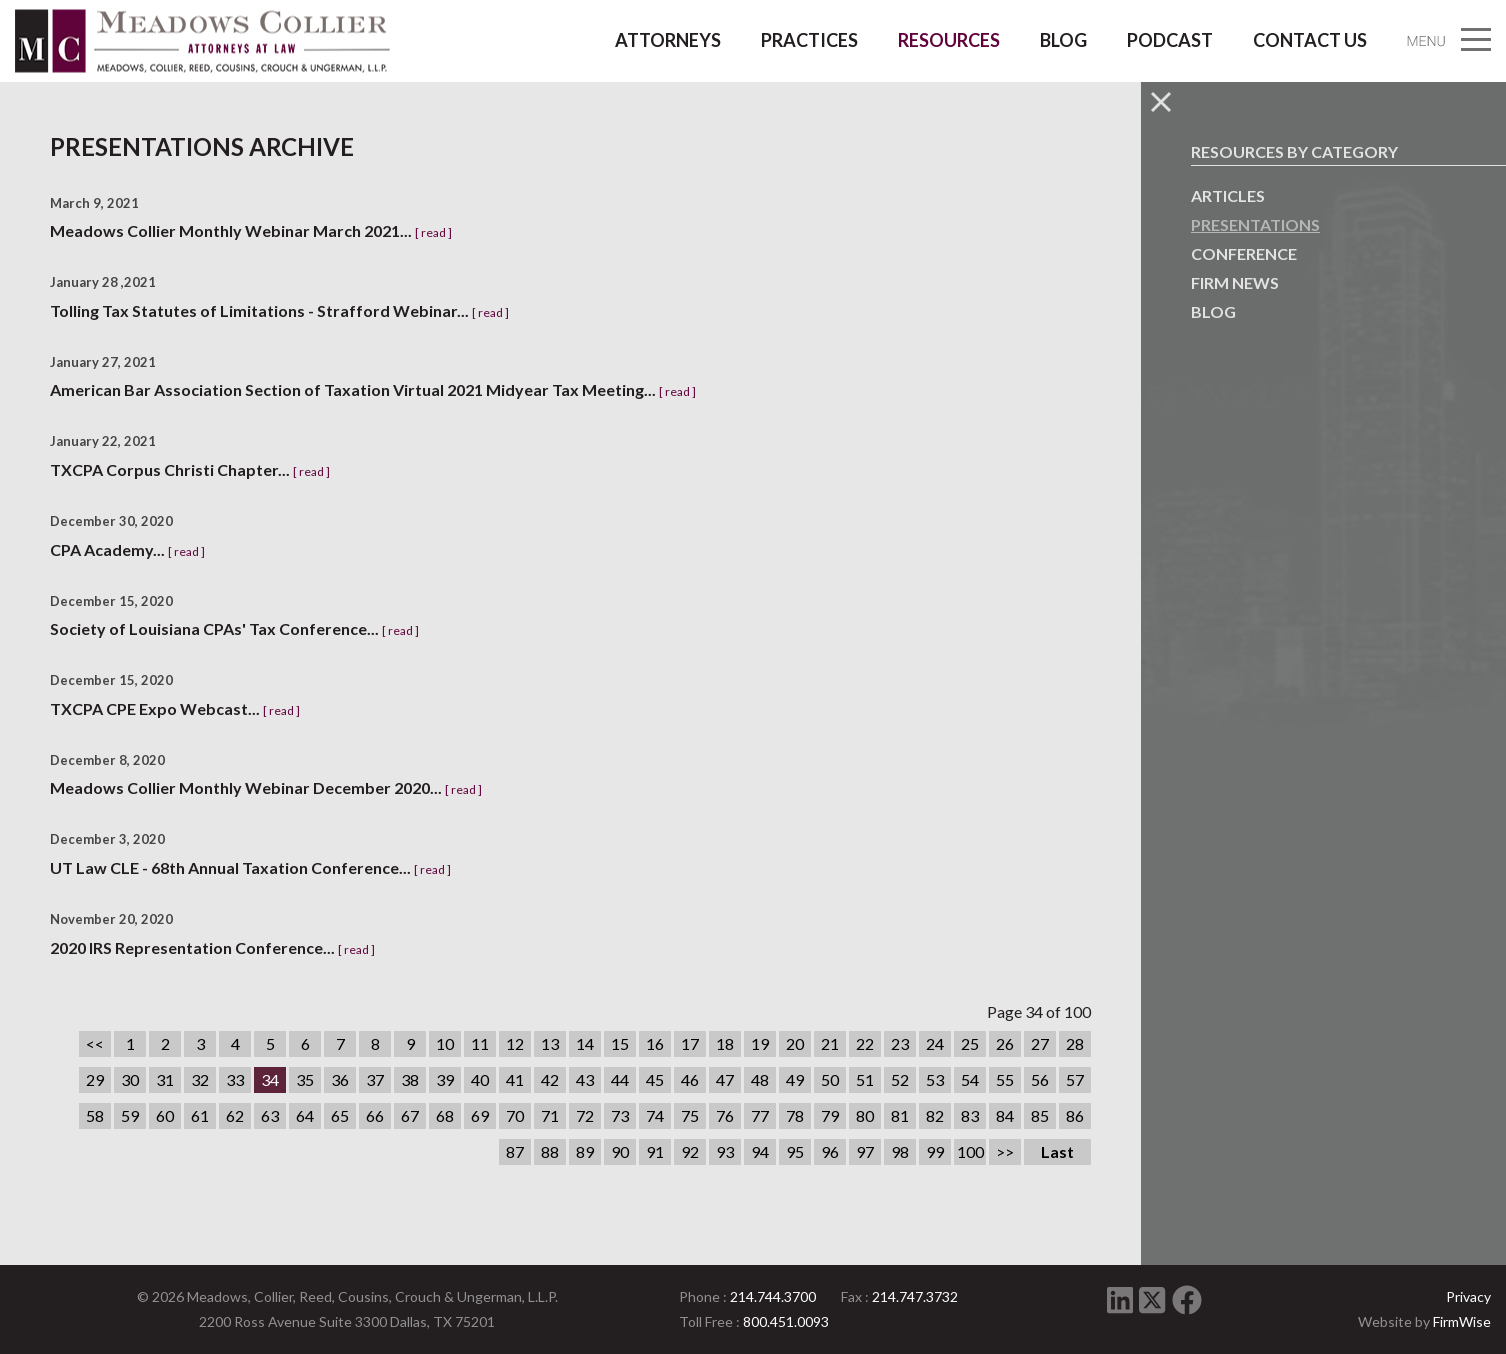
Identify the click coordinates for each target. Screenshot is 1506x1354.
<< (95, 1043)
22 (865, 1043)
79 (830, 1115)
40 (480, 1079)
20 (795, 1043)
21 (830, 1043)
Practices (809, 40)
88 (550, 1151)
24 (935, 1043)
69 (480, 1115)
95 (795, 1151)
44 (620, 1079)
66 (375, 1115)
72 (585, 1115)
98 (900, 1151)
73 (620, 1115)
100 (970, 1151)
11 (480, 1043)
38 (410, 1079)
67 (410, 1115)
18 (725, 1043)
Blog (1063, 40)
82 (935, 1115)
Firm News (1235, 282)
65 (340, 1115)
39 (445, 1079)
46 (690, 1079)
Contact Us (1310, 40)
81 (900, 1115)
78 (795, 1115)
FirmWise (1462, 1321)
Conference (1244, 253)
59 (130, 1115)
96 (830, 1151)
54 (970, 1079)
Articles (1228, 195)
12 (515, 1043)
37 (375, 1079)
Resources (949, 40)
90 (620, 1151)
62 (235, 1115)
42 (550, 1079)
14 (585, 1043)
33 (235, 1079)
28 (1075, 1043)
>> (1005, 1151)
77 (760, 1115)
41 (515, 1079)
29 (95, 1079)
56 (1040, 1079)
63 (270, 1115)
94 (760, 1151)
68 (445, 1115)
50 (830, 1079)
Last (1057, 1151)
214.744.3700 (773, 1296)
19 (760, 1043)
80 (865, 1115)
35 (305, 1079)
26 (1005, 1043)
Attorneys (668, 40)
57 (1075, 1079)
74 (655, 1115)
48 (760, 1079)
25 (970, 1043)
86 (1075, 1115)
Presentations (1255, 224)
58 (95, 1115)
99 (935, 1151)
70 (515, 1115)
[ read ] (433, 232)
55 (1005, 1079)
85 (1040, 1115)
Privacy (1468, 1296)
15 (620, 1043)
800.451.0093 (786, 1321)
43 (585, 1079)
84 (1005, 1115)
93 (725, 1151)
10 (445, 1043)
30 (130, 1079)
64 (305, 1115)
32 (200, 1079)
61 (200, 1115)
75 (690, 1115)
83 (970, 1115)
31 (165, 1079)
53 (935, 1079)
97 (865, 1151)
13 (550, 1043)
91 (655, 1151)
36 (340, 1079)
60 (165, 1115)
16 (655, 1043)
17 (690, 1043)
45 (655, 1079)
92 (690, 1151)
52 (900, 1079)
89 (585, 1151)
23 (900, 1043)
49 (795, 1079)
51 (865, 1079)
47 (725, 1079)
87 (515, 1151)
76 (725, 1115)
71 (550, 1115)
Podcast (1170, 40)
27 (1040, 1043)
